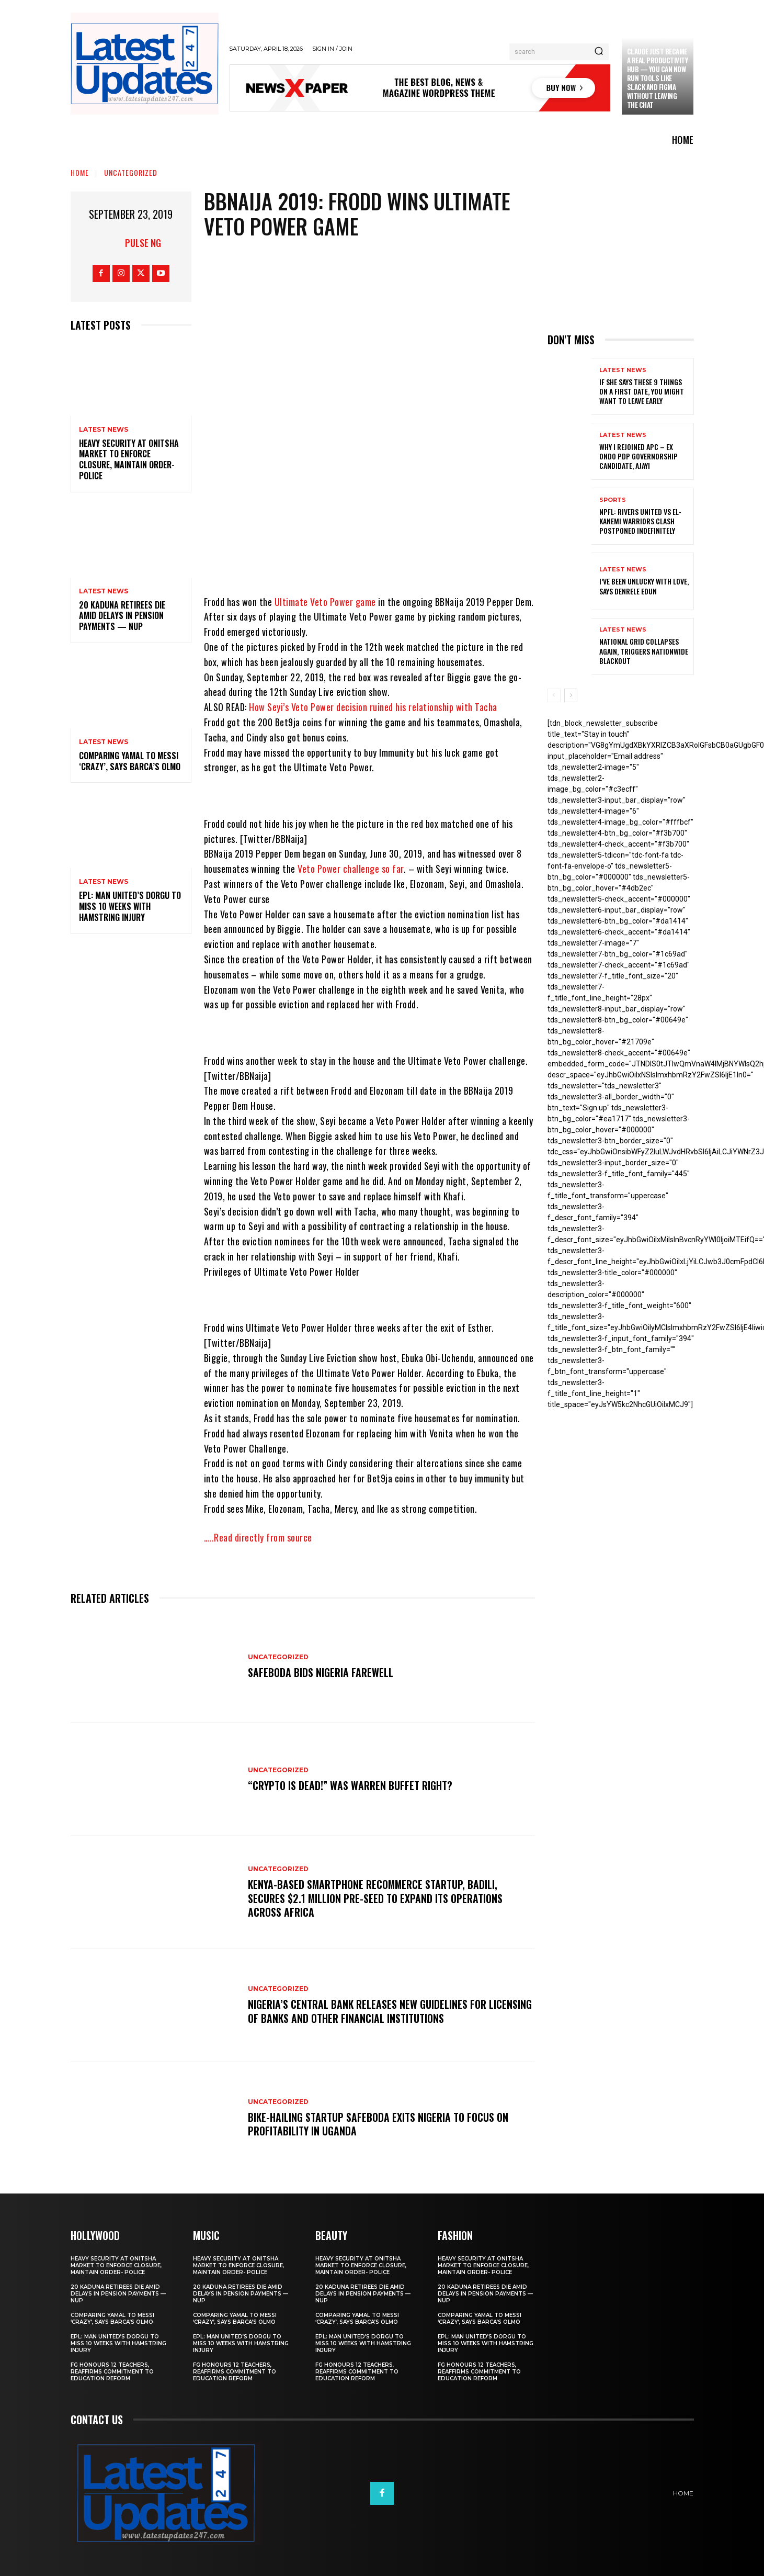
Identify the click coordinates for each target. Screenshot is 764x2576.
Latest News (103, 429)
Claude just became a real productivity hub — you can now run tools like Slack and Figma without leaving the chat (657, 77)
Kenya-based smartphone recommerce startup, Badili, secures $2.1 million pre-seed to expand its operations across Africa (375, 1898)
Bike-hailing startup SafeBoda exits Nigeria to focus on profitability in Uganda (378, 2124)
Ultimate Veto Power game (324, 602)
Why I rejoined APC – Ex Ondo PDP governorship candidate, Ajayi (638, 456)
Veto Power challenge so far (349, 868)
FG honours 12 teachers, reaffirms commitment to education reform (112, 2371)
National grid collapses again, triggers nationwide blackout (643, 651)
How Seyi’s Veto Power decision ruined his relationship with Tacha (373, 707)
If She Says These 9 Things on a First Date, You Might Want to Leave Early (641, 391)
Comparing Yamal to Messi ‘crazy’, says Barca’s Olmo (129, 761)
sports (612, 500)
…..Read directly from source (258, 1537)
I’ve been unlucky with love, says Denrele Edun (644, 586)
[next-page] (570, 695)
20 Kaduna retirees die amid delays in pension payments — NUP (122, 616)
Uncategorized (130, 172)
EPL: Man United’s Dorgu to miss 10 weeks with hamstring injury (130, 906)
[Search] (599, 51)
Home (80, 172)
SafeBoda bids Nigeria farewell (320, 1672)
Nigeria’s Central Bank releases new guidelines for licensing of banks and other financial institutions (369, 2011)
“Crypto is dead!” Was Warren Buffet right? (350, 1785)
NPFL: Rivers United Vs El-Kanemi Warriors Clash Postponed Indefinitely (640, 521)
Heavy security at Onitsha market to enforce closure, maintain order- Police (129, 459)
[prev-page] (554, 695)
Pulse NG (143, 243)
